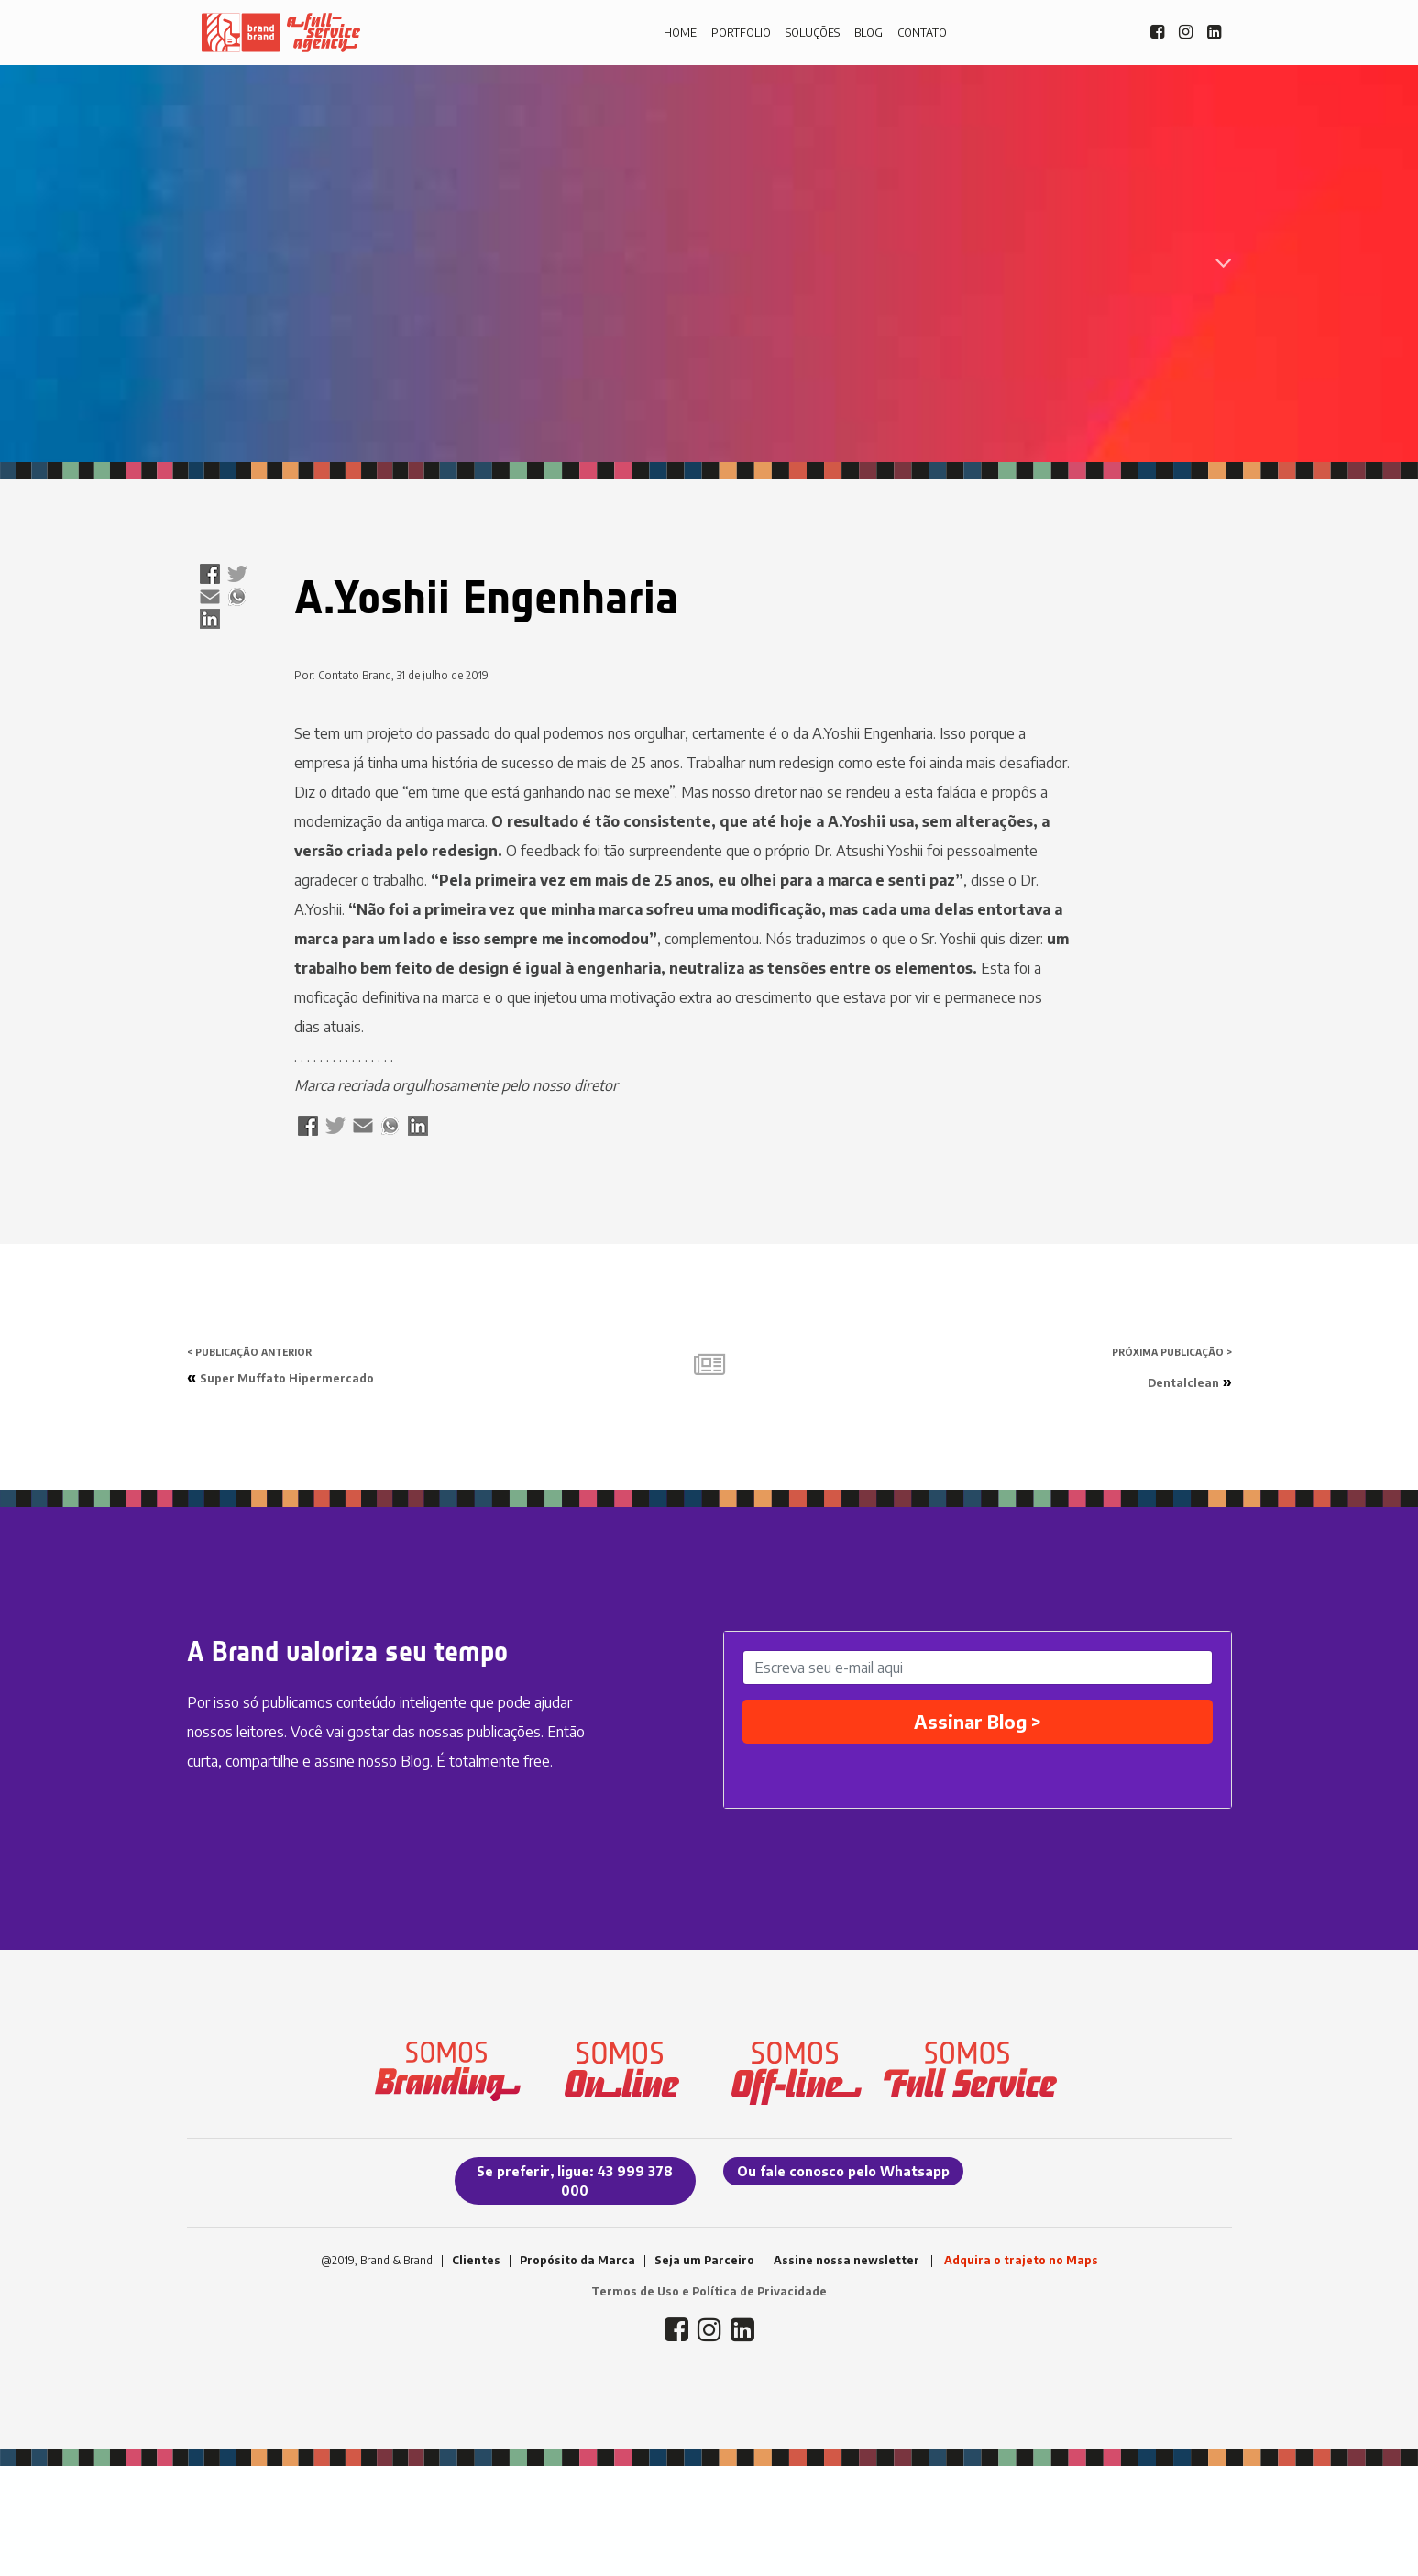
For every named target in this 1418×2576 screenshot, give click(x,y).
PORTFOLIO (741, 32)
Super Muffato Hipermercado (287, 1378)
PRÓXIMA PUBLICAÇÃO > (1172, 1352)
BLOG (868, 32)
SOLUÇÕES (813, 32)
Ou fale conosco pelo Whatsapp (843, 2171)
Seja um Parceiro (704, 2260)
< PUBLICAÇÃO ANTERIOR (249, 1352)
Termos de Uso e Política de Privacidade (709, 2291)
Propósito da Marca (577, 2260)
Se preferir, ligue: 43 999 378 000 (575, 2180)
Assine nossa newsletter (846, 2260)
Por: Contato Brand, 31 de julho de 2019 (391, 675)
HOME (680, 32)
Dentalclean (1183, 1383)
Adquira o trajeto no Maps (1021, 2260)
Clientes (476, 2260)
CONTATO (922, 32)
